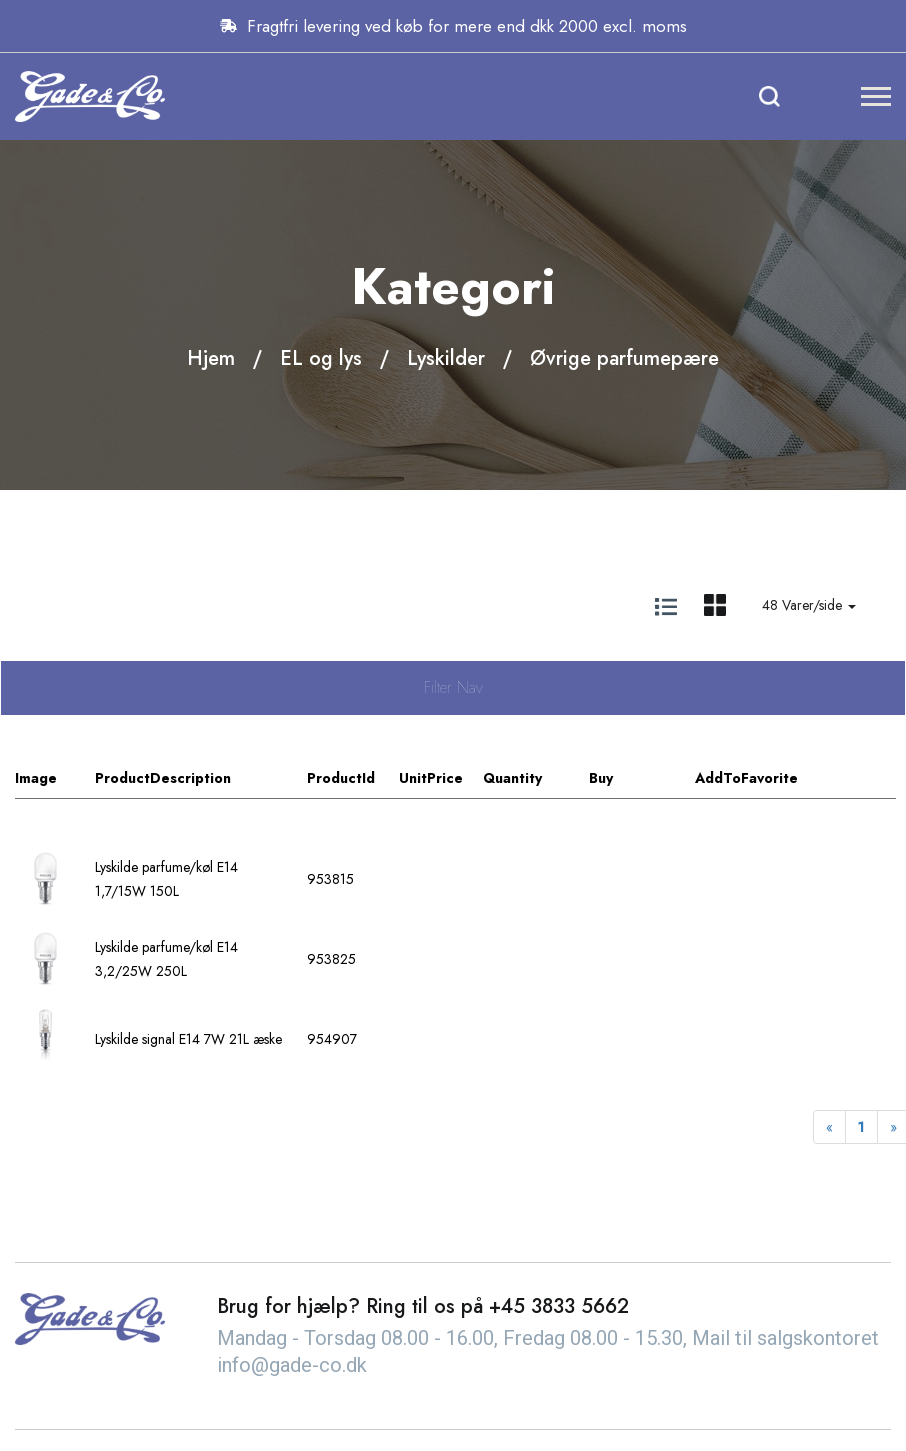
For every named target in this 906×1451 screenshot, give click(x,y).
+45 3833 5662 (559, 1306)
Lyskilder (446, 358)
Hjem (211, 358)
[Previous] (829, 1127)
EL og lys (321, 358)
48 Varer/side (809, 605)
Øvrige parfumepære (624, 358)
